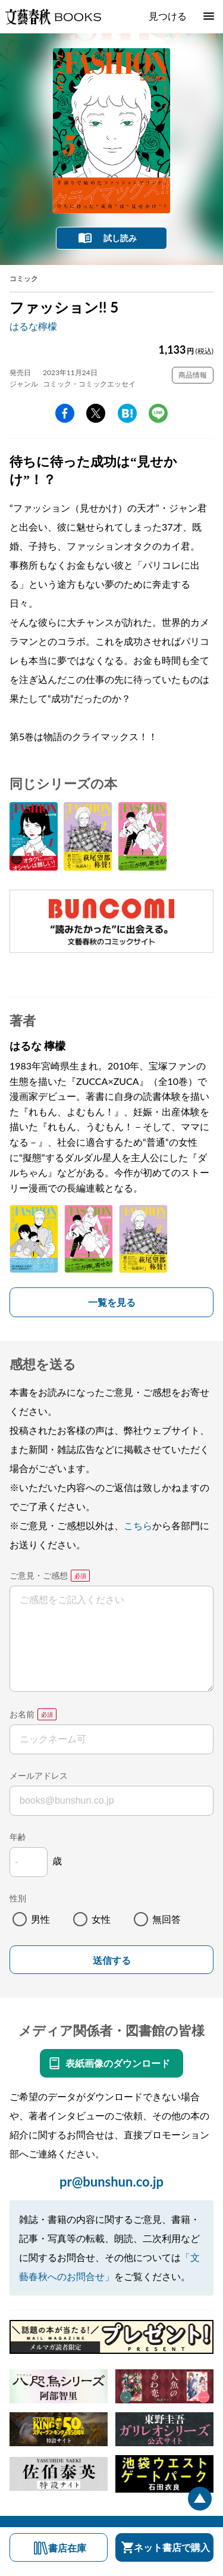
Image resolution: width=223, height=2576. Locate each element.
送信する (112, 1961)
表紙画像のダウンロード (117, 2063)
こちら (138, 1525)
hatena (127, 413)
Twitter (95, 413)
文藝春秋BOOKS (53, 16)
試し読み (120, 238)
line (158, 413)
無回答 (166, 1919)
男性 (40, 1919)
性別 (18, 1898)
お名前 (22, 1714)
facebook (64, 413)
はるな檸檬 (33, 326)
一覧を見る (112, 1302)
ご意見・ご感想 (39, 1575)
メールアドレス (39, 1775)
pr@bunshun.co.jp (111, 2181)
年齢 (18, 1837)
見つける (168, 15)
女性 (101, 1919)
